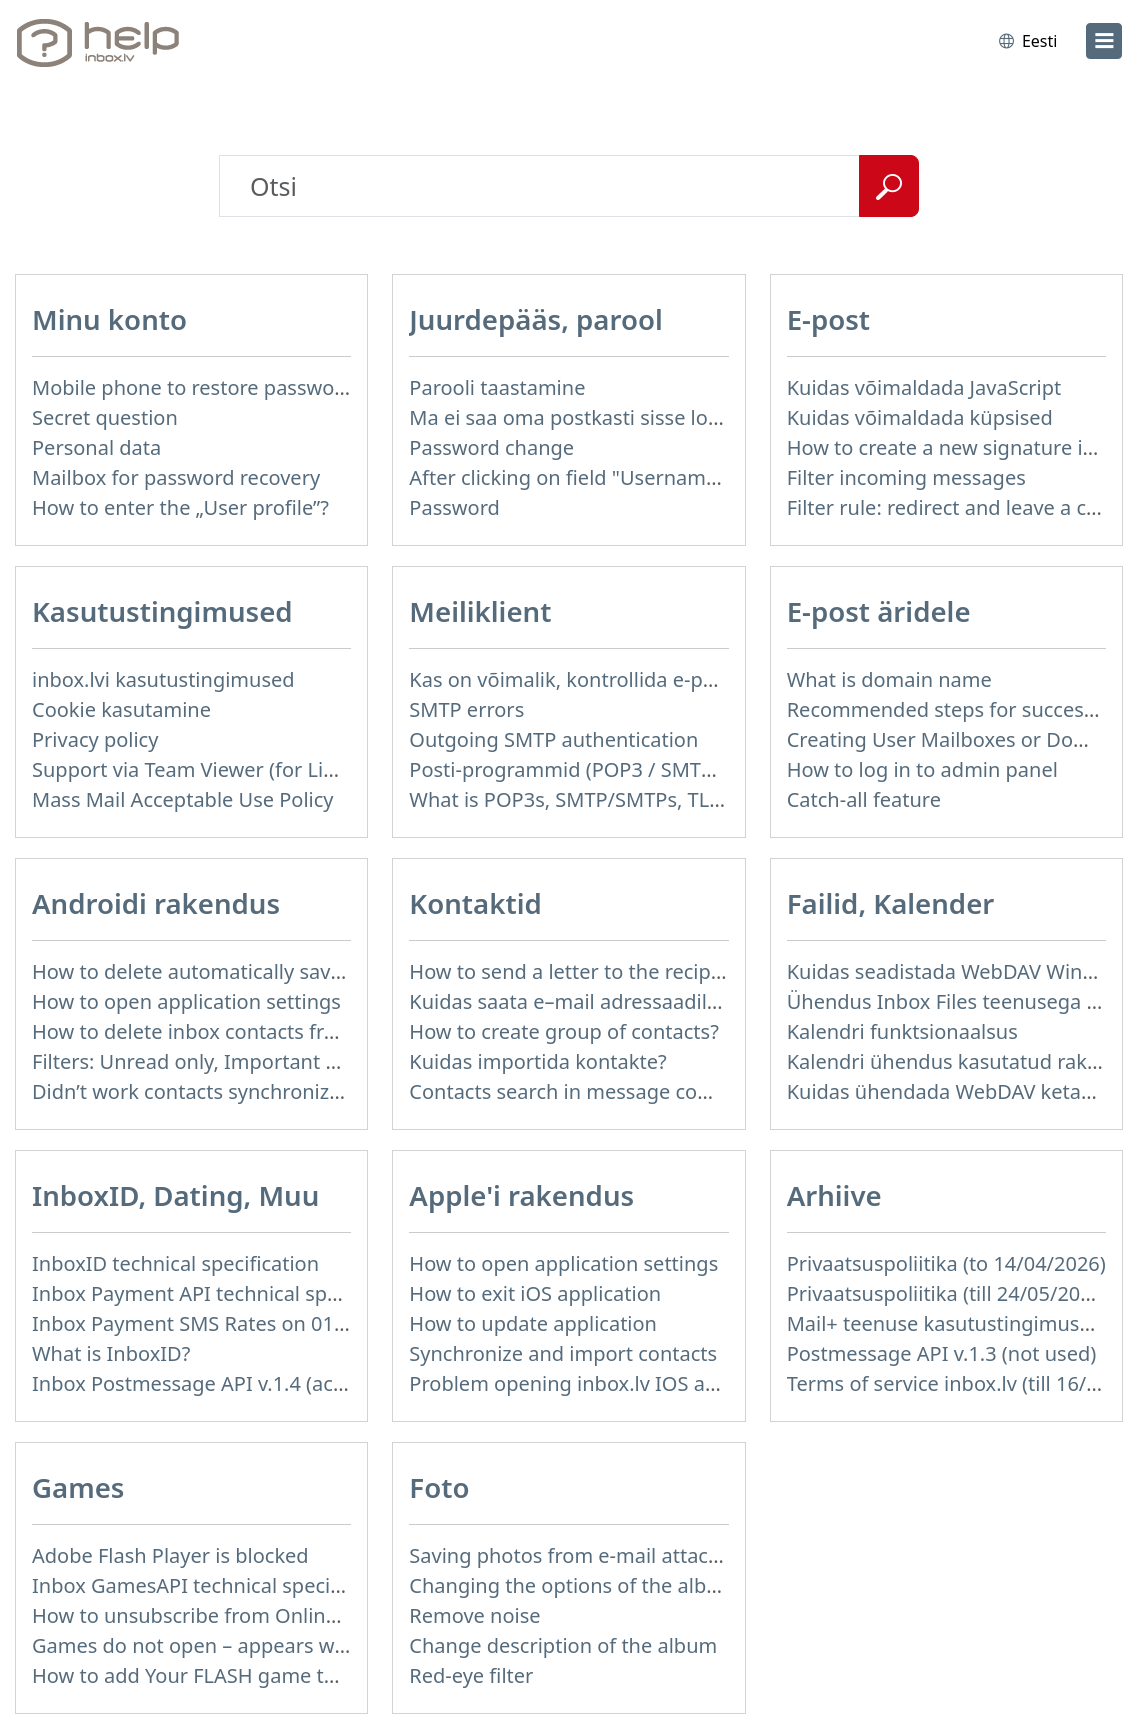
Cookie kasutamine (121, 709)
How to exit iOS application (535, 1293)
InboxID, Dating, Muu (175, 1195)
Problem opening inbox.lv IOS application (603, 1383)
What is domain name (889, 679)
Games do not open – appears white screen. (237, 1645)
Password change (491, 447)
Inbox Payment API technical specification (227, 1293)
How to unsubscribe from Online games (218, 1615)
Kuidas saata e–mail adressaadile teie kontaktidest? (649, 1001)
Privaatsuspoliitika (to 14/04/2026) (946, 1263)
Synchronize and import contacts (563, 1353)
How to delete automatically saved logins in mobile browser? (315, 971)
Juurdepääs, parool (535, 319)
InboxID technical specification (175, 1263)
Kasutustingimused (162, 611)
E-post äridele (879, 611)
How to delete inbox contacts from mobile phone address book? (331, 1031)
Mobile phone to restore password (193, 387)
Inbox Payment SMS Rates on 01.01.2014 (222, 1323)
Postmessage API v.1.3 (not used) (942, 1353)
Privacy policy (95, 739)
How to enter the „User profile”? (180, 507)
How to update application (533, 1323)
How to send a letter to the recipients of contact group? (667, 971)
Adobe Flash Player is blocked (170, 1555)
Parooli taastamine (497, 387)
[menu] (1104, 41)
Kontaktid (475, 903)
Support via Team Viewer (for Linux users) (226, 769)
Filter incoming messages (906, 477)
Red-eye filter (471, 1675)
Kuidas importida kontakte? (537, 1061)
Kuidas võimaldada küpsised (920, 417)
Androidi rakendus (156, 903)
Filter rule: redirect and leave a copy (954, 507)
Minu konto (109, 319)
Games (78, 1487)
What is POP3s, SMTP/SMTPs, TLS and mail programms (665, 799)
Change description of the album (563, 1645)
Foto (439, 1487)
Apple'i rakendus (521, 1195)
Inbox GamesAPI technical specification (216, 1585)
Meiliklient (480, 611)
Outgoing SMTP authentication (553, 739)
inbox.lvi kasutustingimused (163, 679)
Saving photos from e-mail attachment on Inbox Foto (657, 1555)
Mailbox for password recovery (176, 477)
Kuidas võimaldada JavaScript (924, 387)
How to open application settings (186, 1001)
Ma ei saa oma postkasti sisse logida (579, 417)
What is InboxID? (111, 1353)
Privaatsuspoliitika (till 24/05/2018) (948, 1293)
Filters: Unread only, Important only (198, 1061)
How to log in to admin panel (922, 769)
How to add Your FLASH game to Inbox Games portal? (283, 1675)
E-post (828, 319)
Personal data (96, 447)
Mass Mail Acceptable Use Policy (183, 799)
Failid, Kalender (891, 903)
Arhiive (834, 1195)
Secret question (105, 417)
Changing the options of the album (573, 1585)
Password (454, 507)
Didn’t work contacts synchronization (204, 1091)
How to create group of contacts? (564, 1031)
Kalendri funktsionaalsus (902, 1031)
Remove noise (474, 1615)
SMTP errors (466, 709)
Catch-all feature (864, 799)
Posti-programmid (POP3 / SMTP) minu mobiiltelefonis (663, 769)
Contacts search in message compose (585, 1091)
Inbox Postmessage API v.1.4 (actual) (203, 1383)
